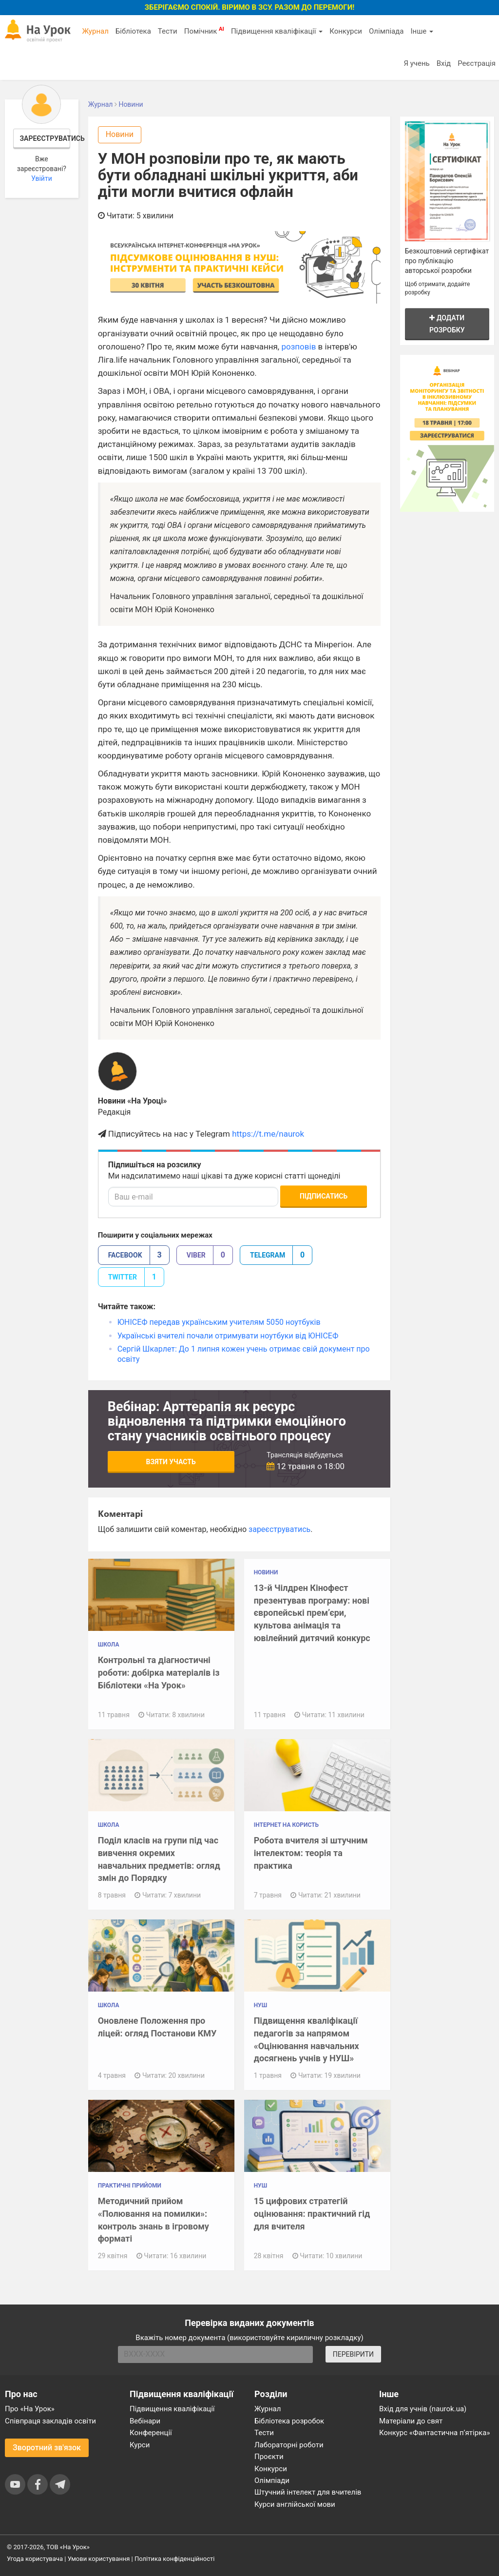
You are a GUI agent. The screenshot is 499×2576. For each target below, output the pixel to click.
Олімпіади (271, 2480)
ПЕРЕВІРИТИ (353, 2354)
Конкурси (345, 31)
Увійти (41, 178)
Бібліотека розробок (289, 2421)
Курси (140, 2444)
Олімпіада (386, 31)
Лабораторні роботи (289, 2444)
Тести (167, 31)
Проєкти (269, 2456)
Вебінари (145, 2421)
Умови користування (99, 2558)
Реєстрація (477, 63)
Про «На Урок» (30, 2408)
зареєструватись (279, 1529)
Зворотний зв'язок (47, 2447)
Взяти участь (171, 1462)
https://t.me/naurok (268, 1134)
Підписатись (323, 1196)
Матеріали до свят (410, 2421)
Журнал (95, 31)
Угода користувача (35, 2558)
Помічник (204, 31)
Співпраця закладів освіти (50, 2421)
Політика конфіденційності (174, 2558)
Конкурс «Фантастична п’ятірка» (434, 2432)
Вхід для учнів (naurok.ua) (422, 2408)
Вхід (444, 63)
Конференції (151, 2432)
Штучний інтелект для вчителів (307, 2492)
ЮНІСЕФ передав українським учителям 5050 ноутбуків (219, 1322)
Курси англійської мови (294, 2504)
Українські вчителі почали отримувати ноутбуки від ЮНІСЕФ (228, 1335)
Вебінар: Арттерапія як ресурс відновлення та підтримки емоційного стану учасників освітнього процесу (227, 1421)
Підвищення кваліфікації (277, 31)
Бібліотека (133, 31)
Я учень (416, 63)
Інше (421, 31)
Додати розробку (447, 324)
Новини (120, 134)
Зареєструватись (45, 138)
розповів (298, 346)
